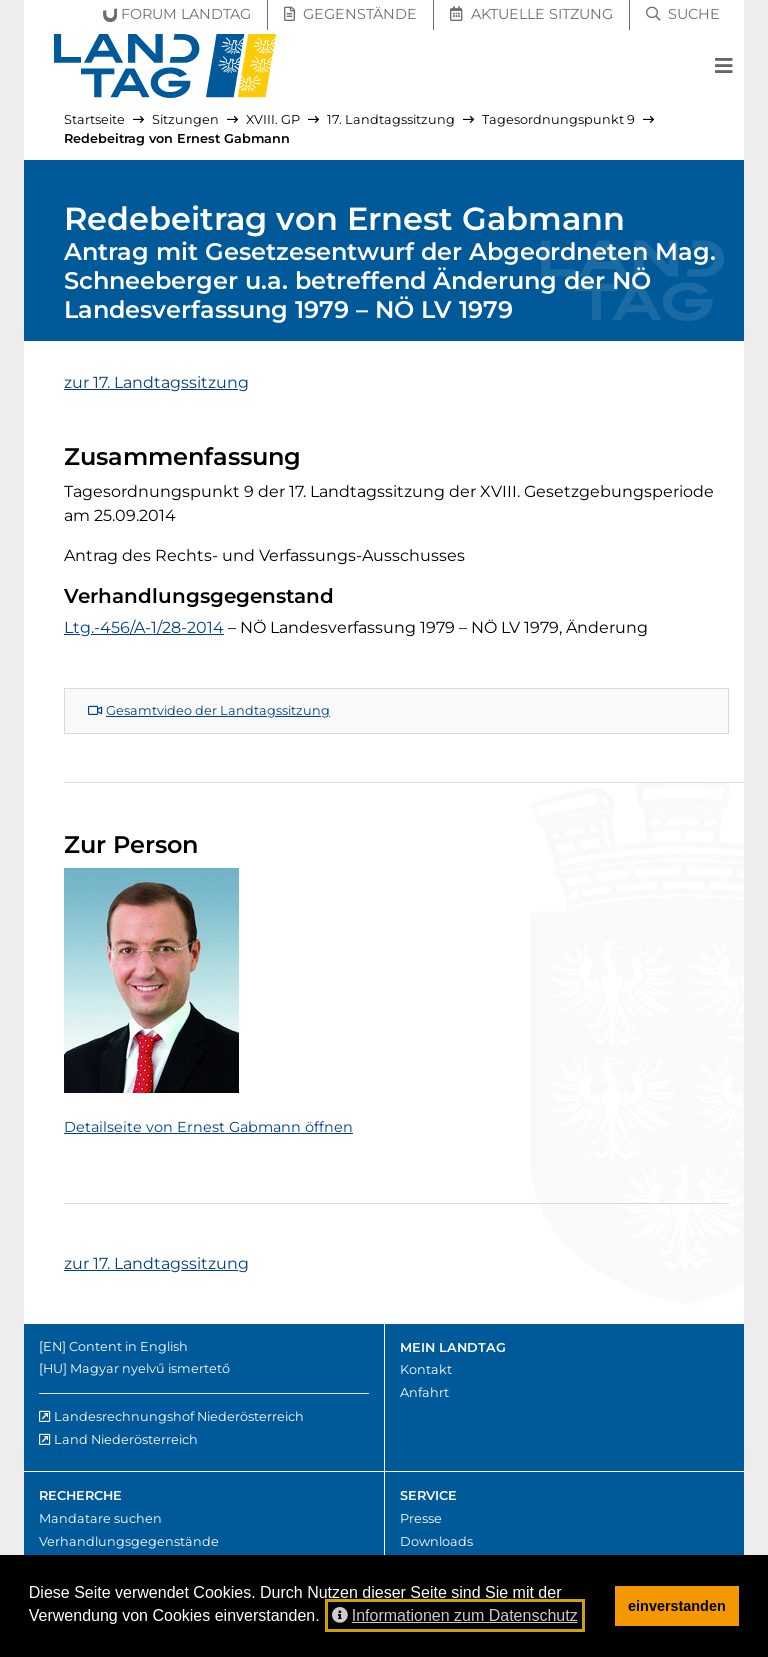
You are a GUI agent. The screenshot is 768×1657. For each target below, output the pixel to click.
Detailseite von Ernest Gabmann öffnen (208, 1127)
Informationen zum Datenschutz (455, 1615)
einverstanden (677, 1606)
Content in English (128, 1346)
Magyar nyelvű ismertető (150, 1368)
